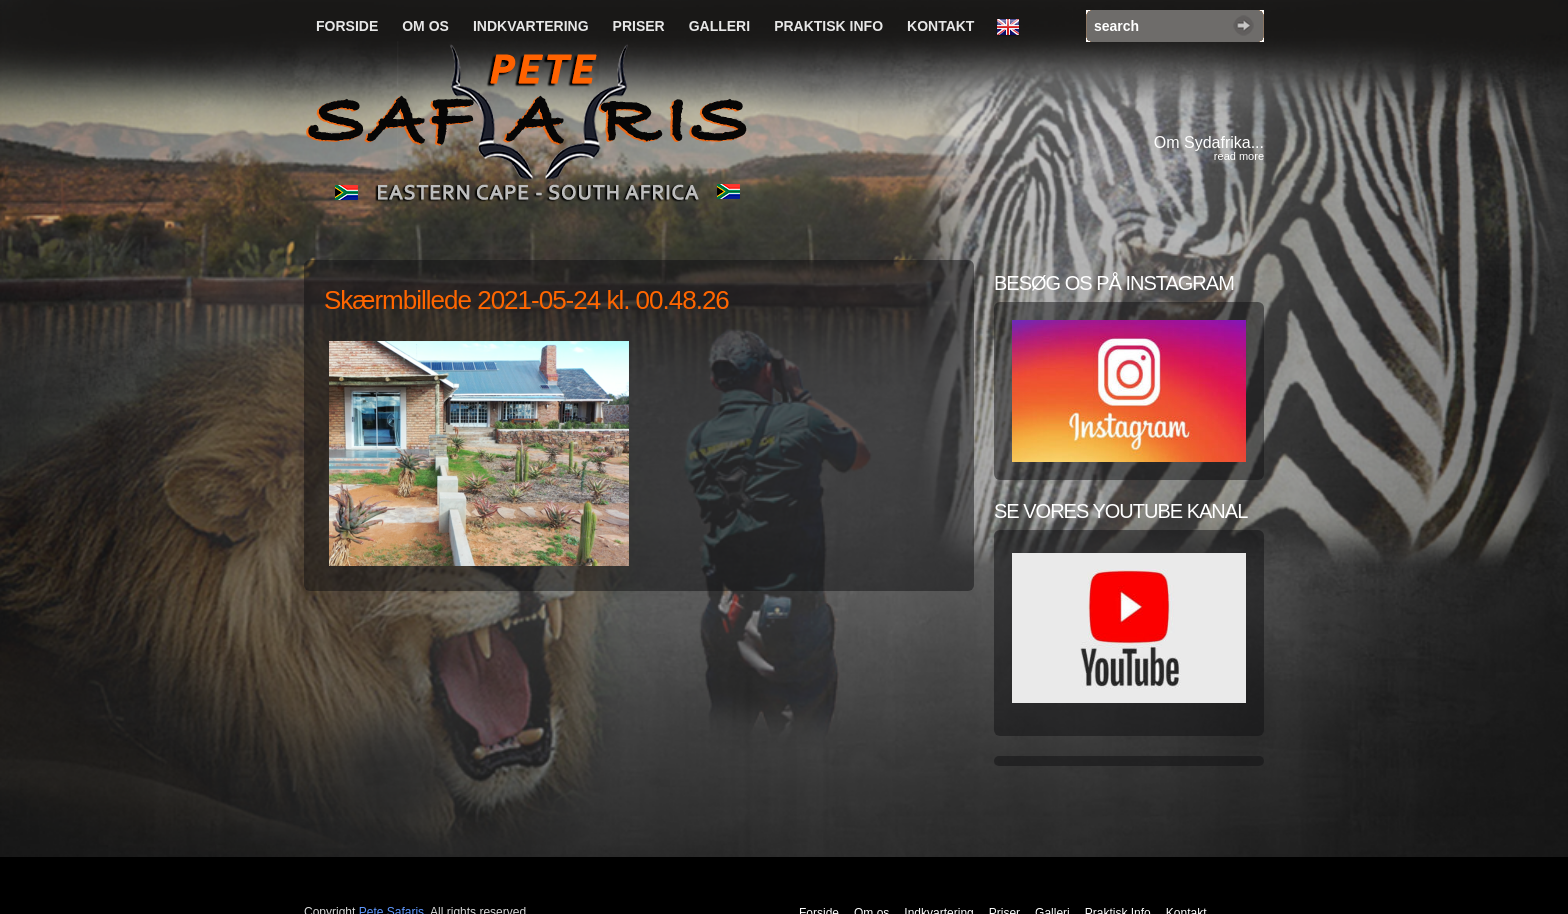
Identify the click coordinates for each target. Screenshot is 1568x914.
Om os (425, 26)
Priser (639, 26)
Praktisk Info (828, 26)
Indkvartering (531, 26)
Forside (347, 26)
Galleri (719, 26)
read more (1239, 156)
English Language (1013, 28)
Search (1243, 25)
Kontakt (940, 26)
